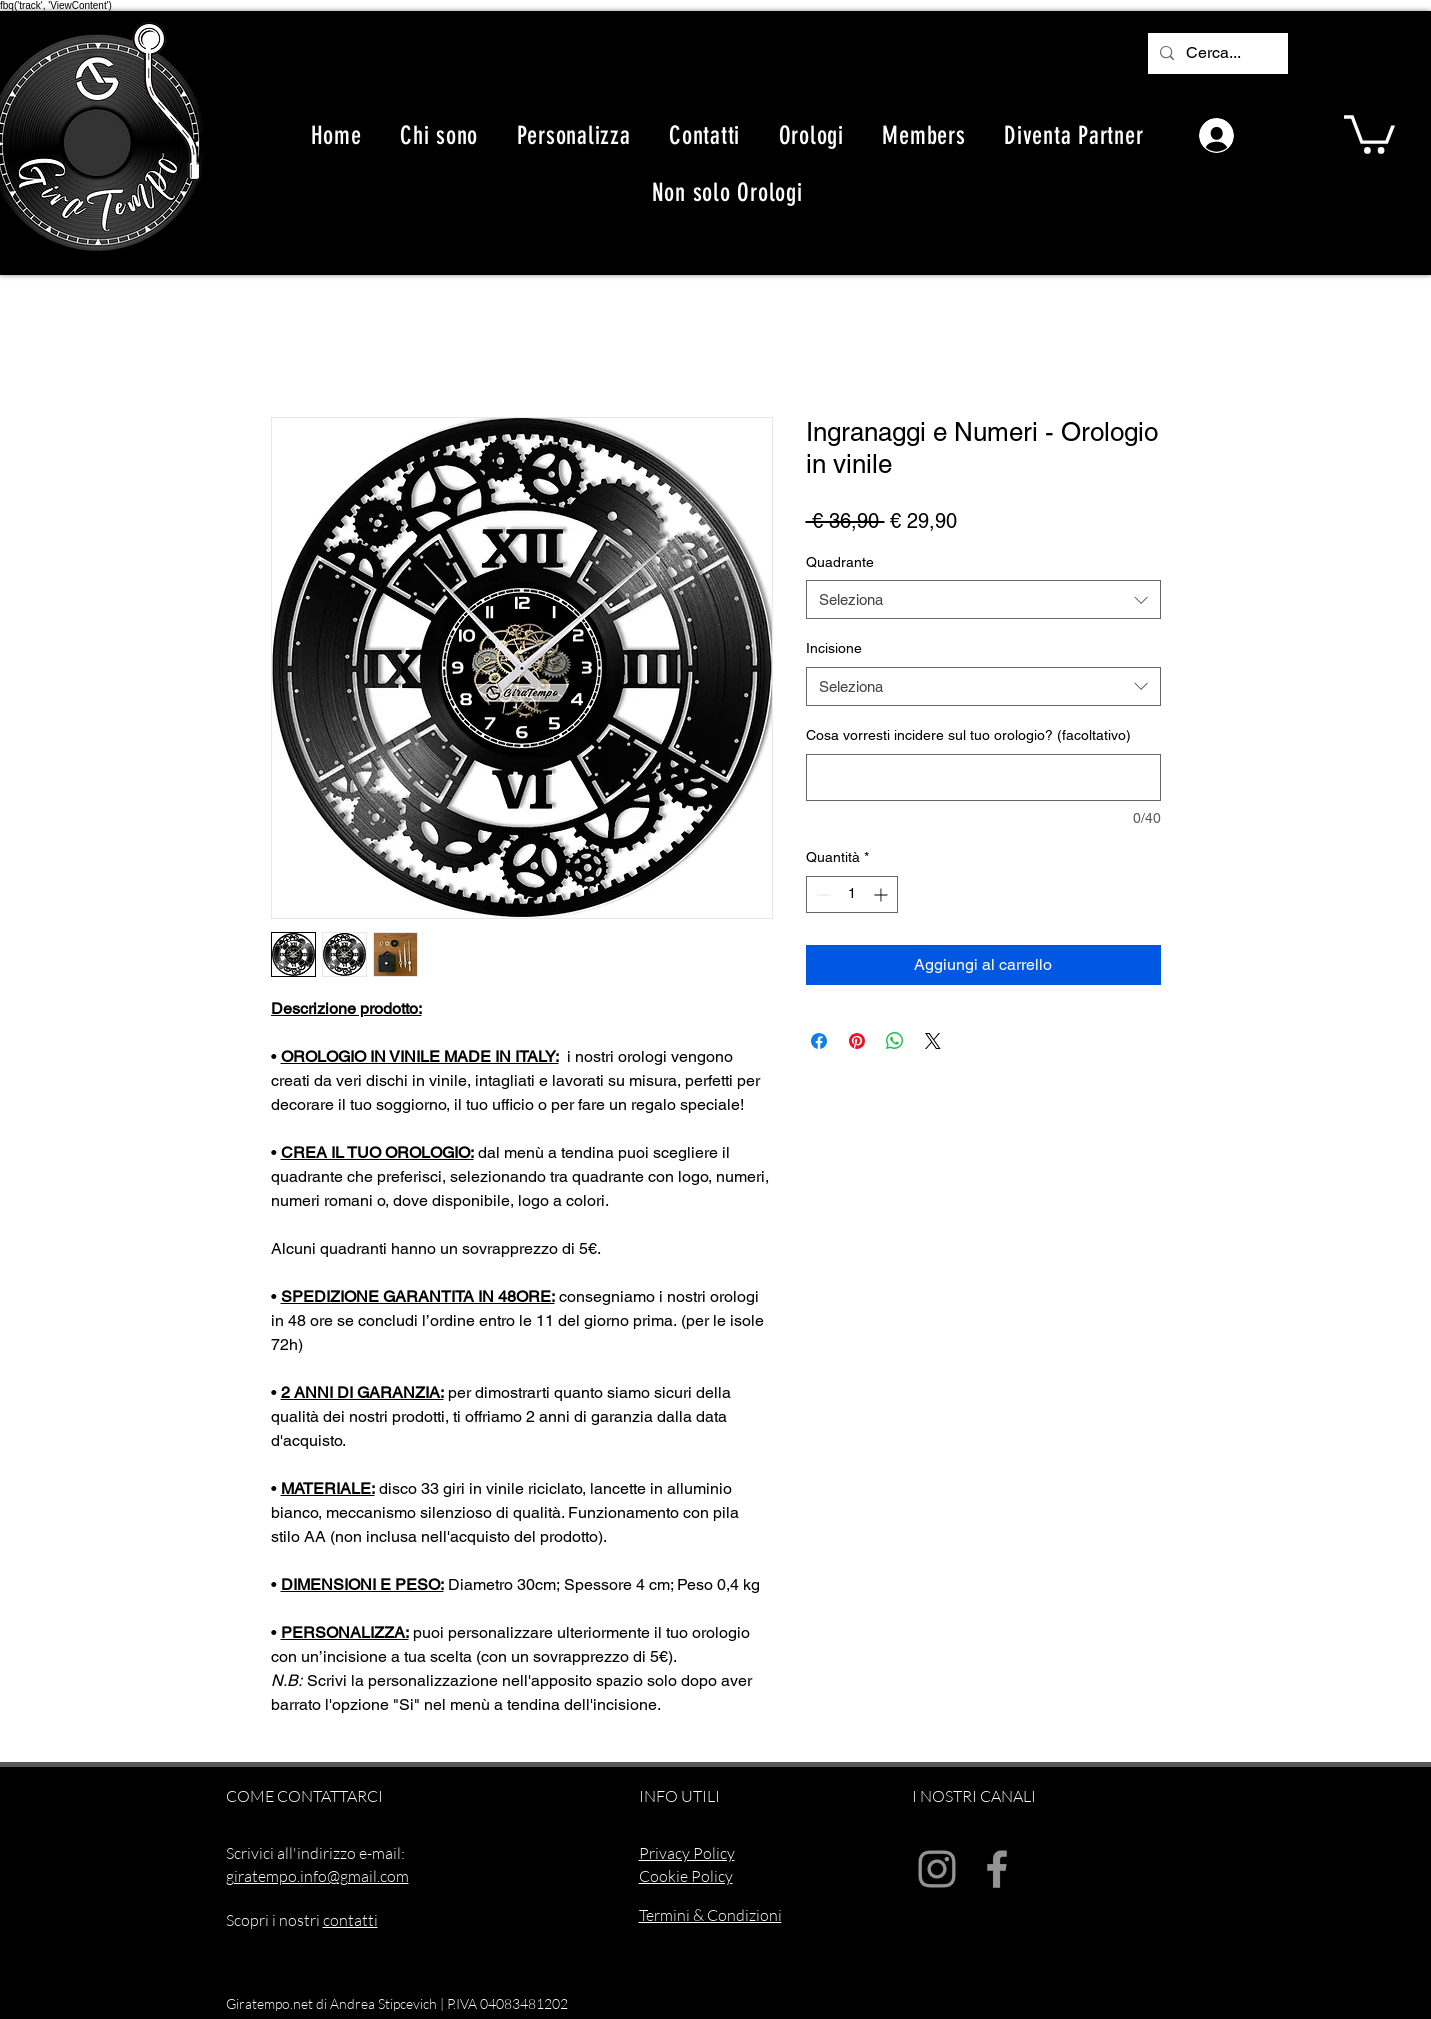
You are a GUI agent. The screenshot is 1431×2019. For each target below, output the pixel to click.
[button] (1369, 132)
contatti (350, 1920)
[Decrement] (821, 894)
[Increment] (882, 894)
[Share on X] (933, 1041)
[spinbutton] (852, 894)
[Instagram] (937, 1869)
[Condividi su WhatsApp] (895, 1041)
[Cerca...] (1216, 53)
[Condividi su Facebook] (819, 1041)
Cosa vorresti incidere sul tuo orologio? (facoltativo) (968, 735)
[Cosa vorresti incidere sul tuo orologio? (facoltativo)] (983, 777)
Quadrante (840, 562)
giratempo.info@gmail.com (317, 1876)
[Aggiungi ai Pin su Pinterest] (857, 1041)
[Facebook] (997, 1869)
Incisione (834, 648)
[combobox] (983, 599)
